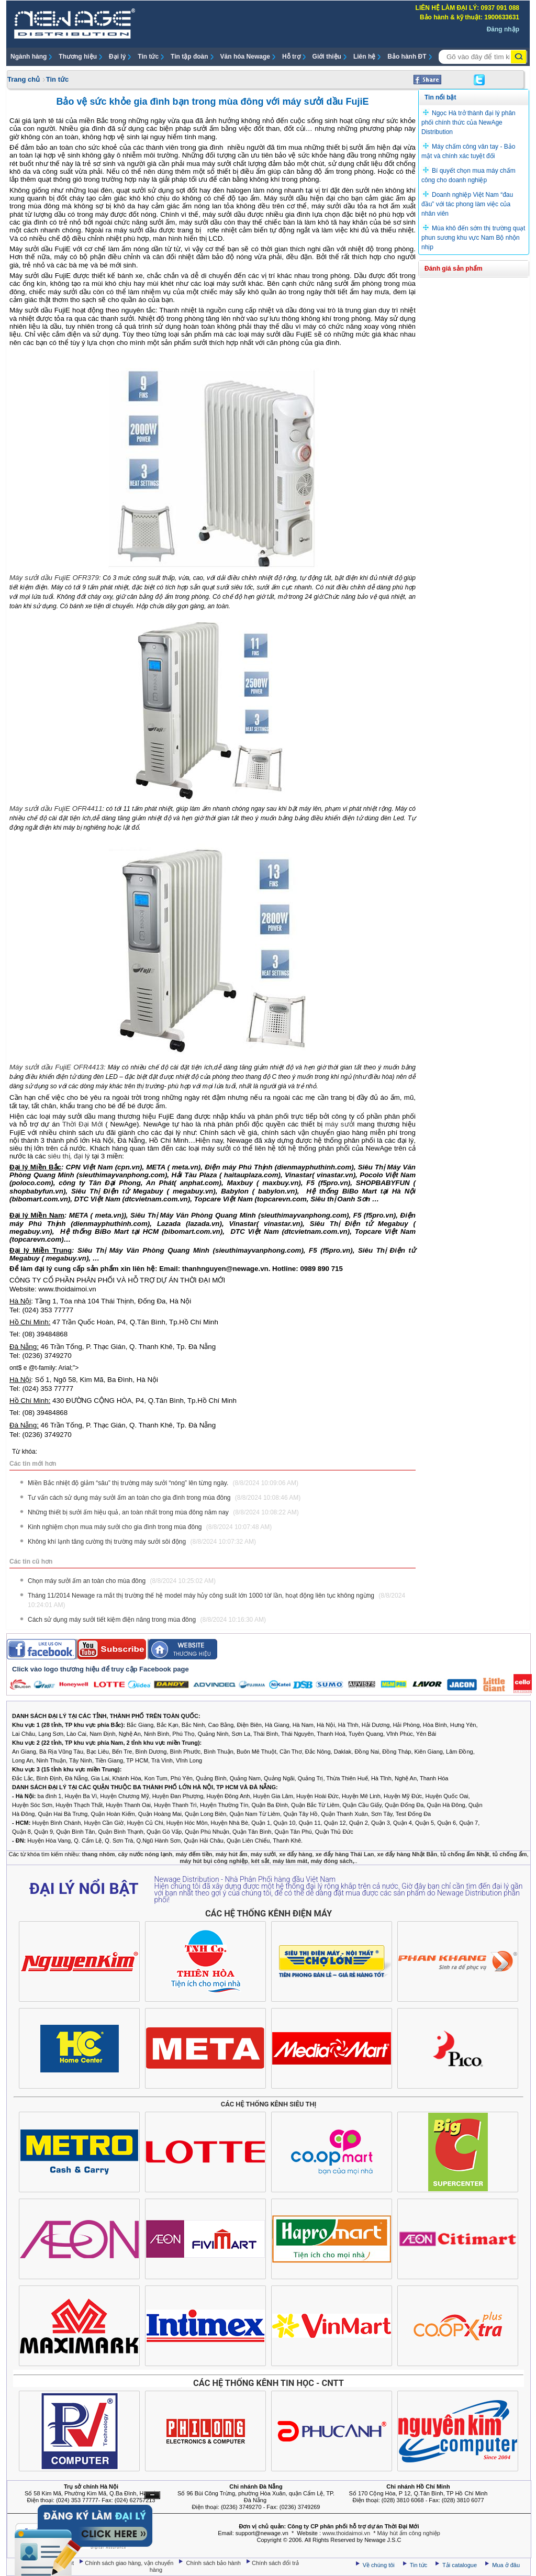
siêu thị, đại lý (69, 1156)
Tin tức (148, 56)
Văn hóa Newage (245, 56)
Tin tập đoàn (189, 56)
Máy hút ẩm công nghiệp (408, 2533)
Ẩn (152, 2495)
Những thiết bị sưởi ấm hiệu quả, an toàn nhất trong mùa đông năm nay (163, 1512)
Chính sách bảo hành (214, 2563)
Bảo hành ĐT (406, 56)
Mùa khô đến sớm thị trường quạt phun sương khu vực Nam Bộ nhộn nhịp (473, 238)
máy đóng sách (331, 1861)
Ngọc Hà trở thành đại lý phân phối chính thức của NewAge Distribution (468, 122)
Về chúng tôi (378, 2565)
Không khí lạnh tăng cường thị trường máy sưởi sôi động (142, 1541)
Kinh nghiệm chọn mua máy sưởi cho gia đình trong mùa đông (150, 1527)
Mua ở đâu (505, 2565)
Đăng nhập (503, 29)
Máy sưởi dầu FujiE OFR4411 (56, 808)
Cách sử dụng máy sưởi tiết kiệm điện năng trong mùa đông (147, 1619)
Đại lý (117, 56)
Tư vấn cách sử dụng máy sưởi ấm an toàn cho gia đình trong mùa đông (164, 1497)
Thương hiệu (78, 56)
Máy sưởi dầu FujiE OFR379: (55, 578)
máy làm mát (290, 1861)
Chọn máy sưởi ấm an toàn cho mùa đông (122, 1581)
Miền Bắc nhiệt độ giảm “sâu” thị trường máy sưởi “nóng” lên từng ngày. (163, 1483)
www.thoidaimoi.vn (346, 2533)
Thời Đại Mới (82, 1124)
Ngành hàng (28, 56)
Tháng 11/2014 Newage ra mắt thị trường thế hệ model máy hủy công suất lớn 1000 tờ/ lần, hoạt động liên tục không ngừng (216, 1600)
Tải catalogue (460, 2565)
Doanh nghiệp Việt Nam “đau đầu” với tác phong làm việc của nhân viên (467, 204)
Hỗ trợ (291, 56)
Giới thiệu (326, 56)
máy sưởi (340, 1124)
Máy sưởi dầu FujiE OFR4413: (57, 1067)
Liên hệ (364, 56)
